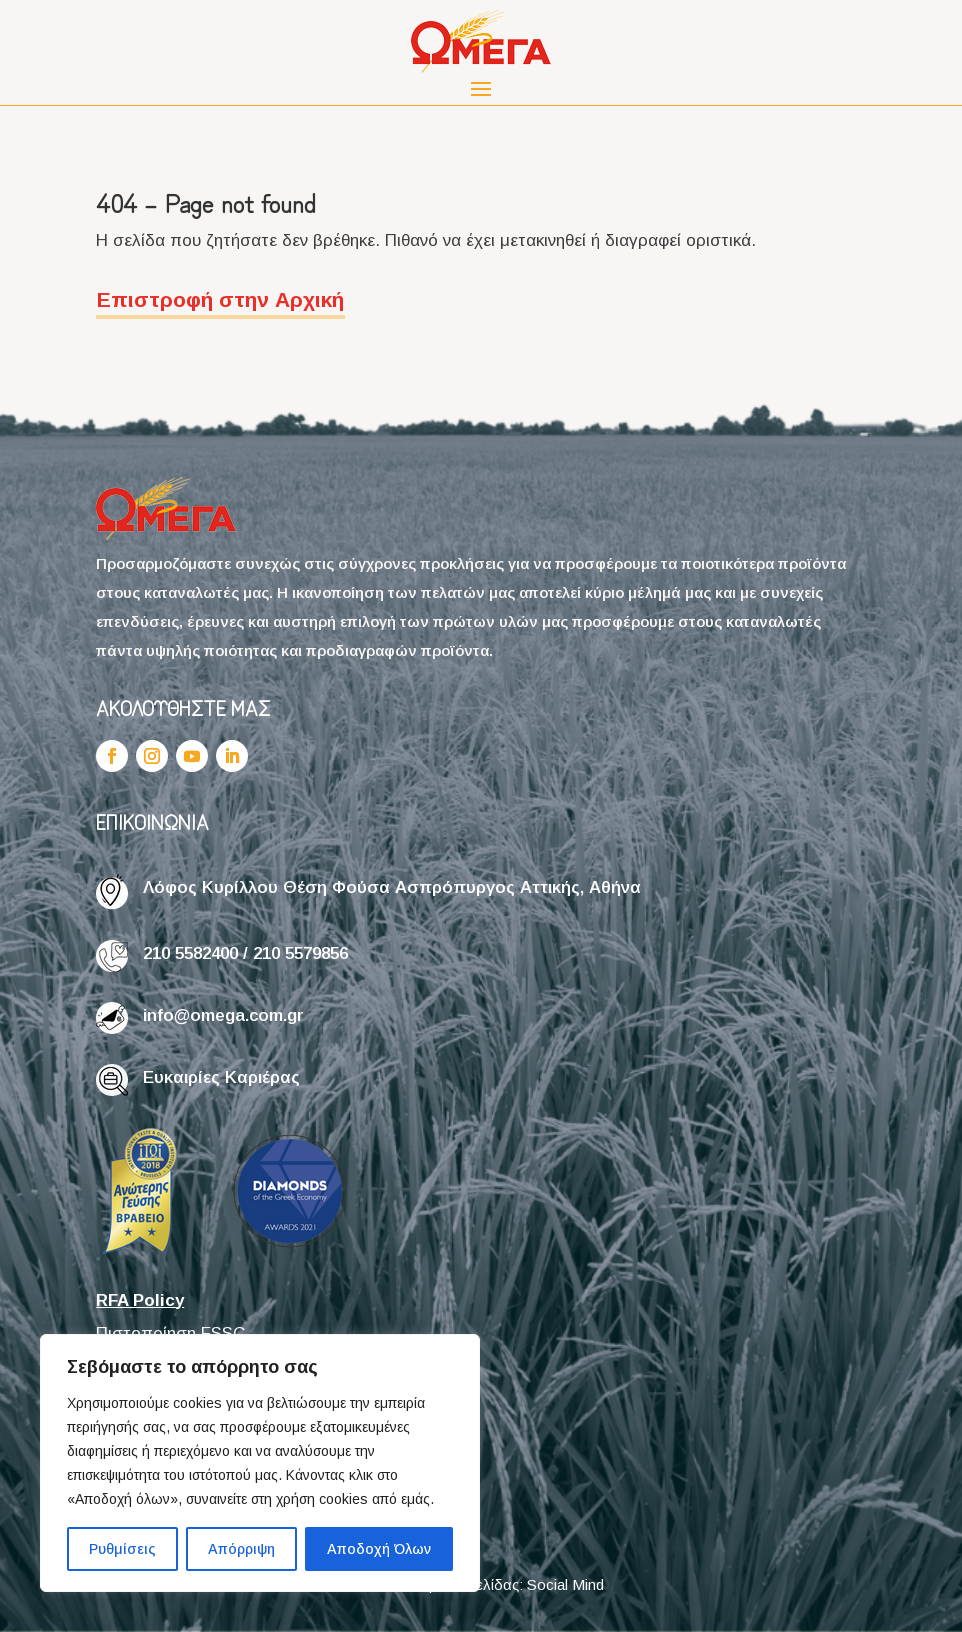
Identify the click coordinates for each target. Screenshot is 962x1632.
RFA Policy (140, 1300)
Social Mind (565, 1584)
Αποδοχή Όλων (379, 1549)
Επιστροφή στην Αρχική (220, 299)
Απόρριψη (241, 1549)
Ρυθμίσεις (122, 1549)
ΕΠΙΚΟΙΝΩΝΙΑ (152, 821)
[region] (260, 1463)
